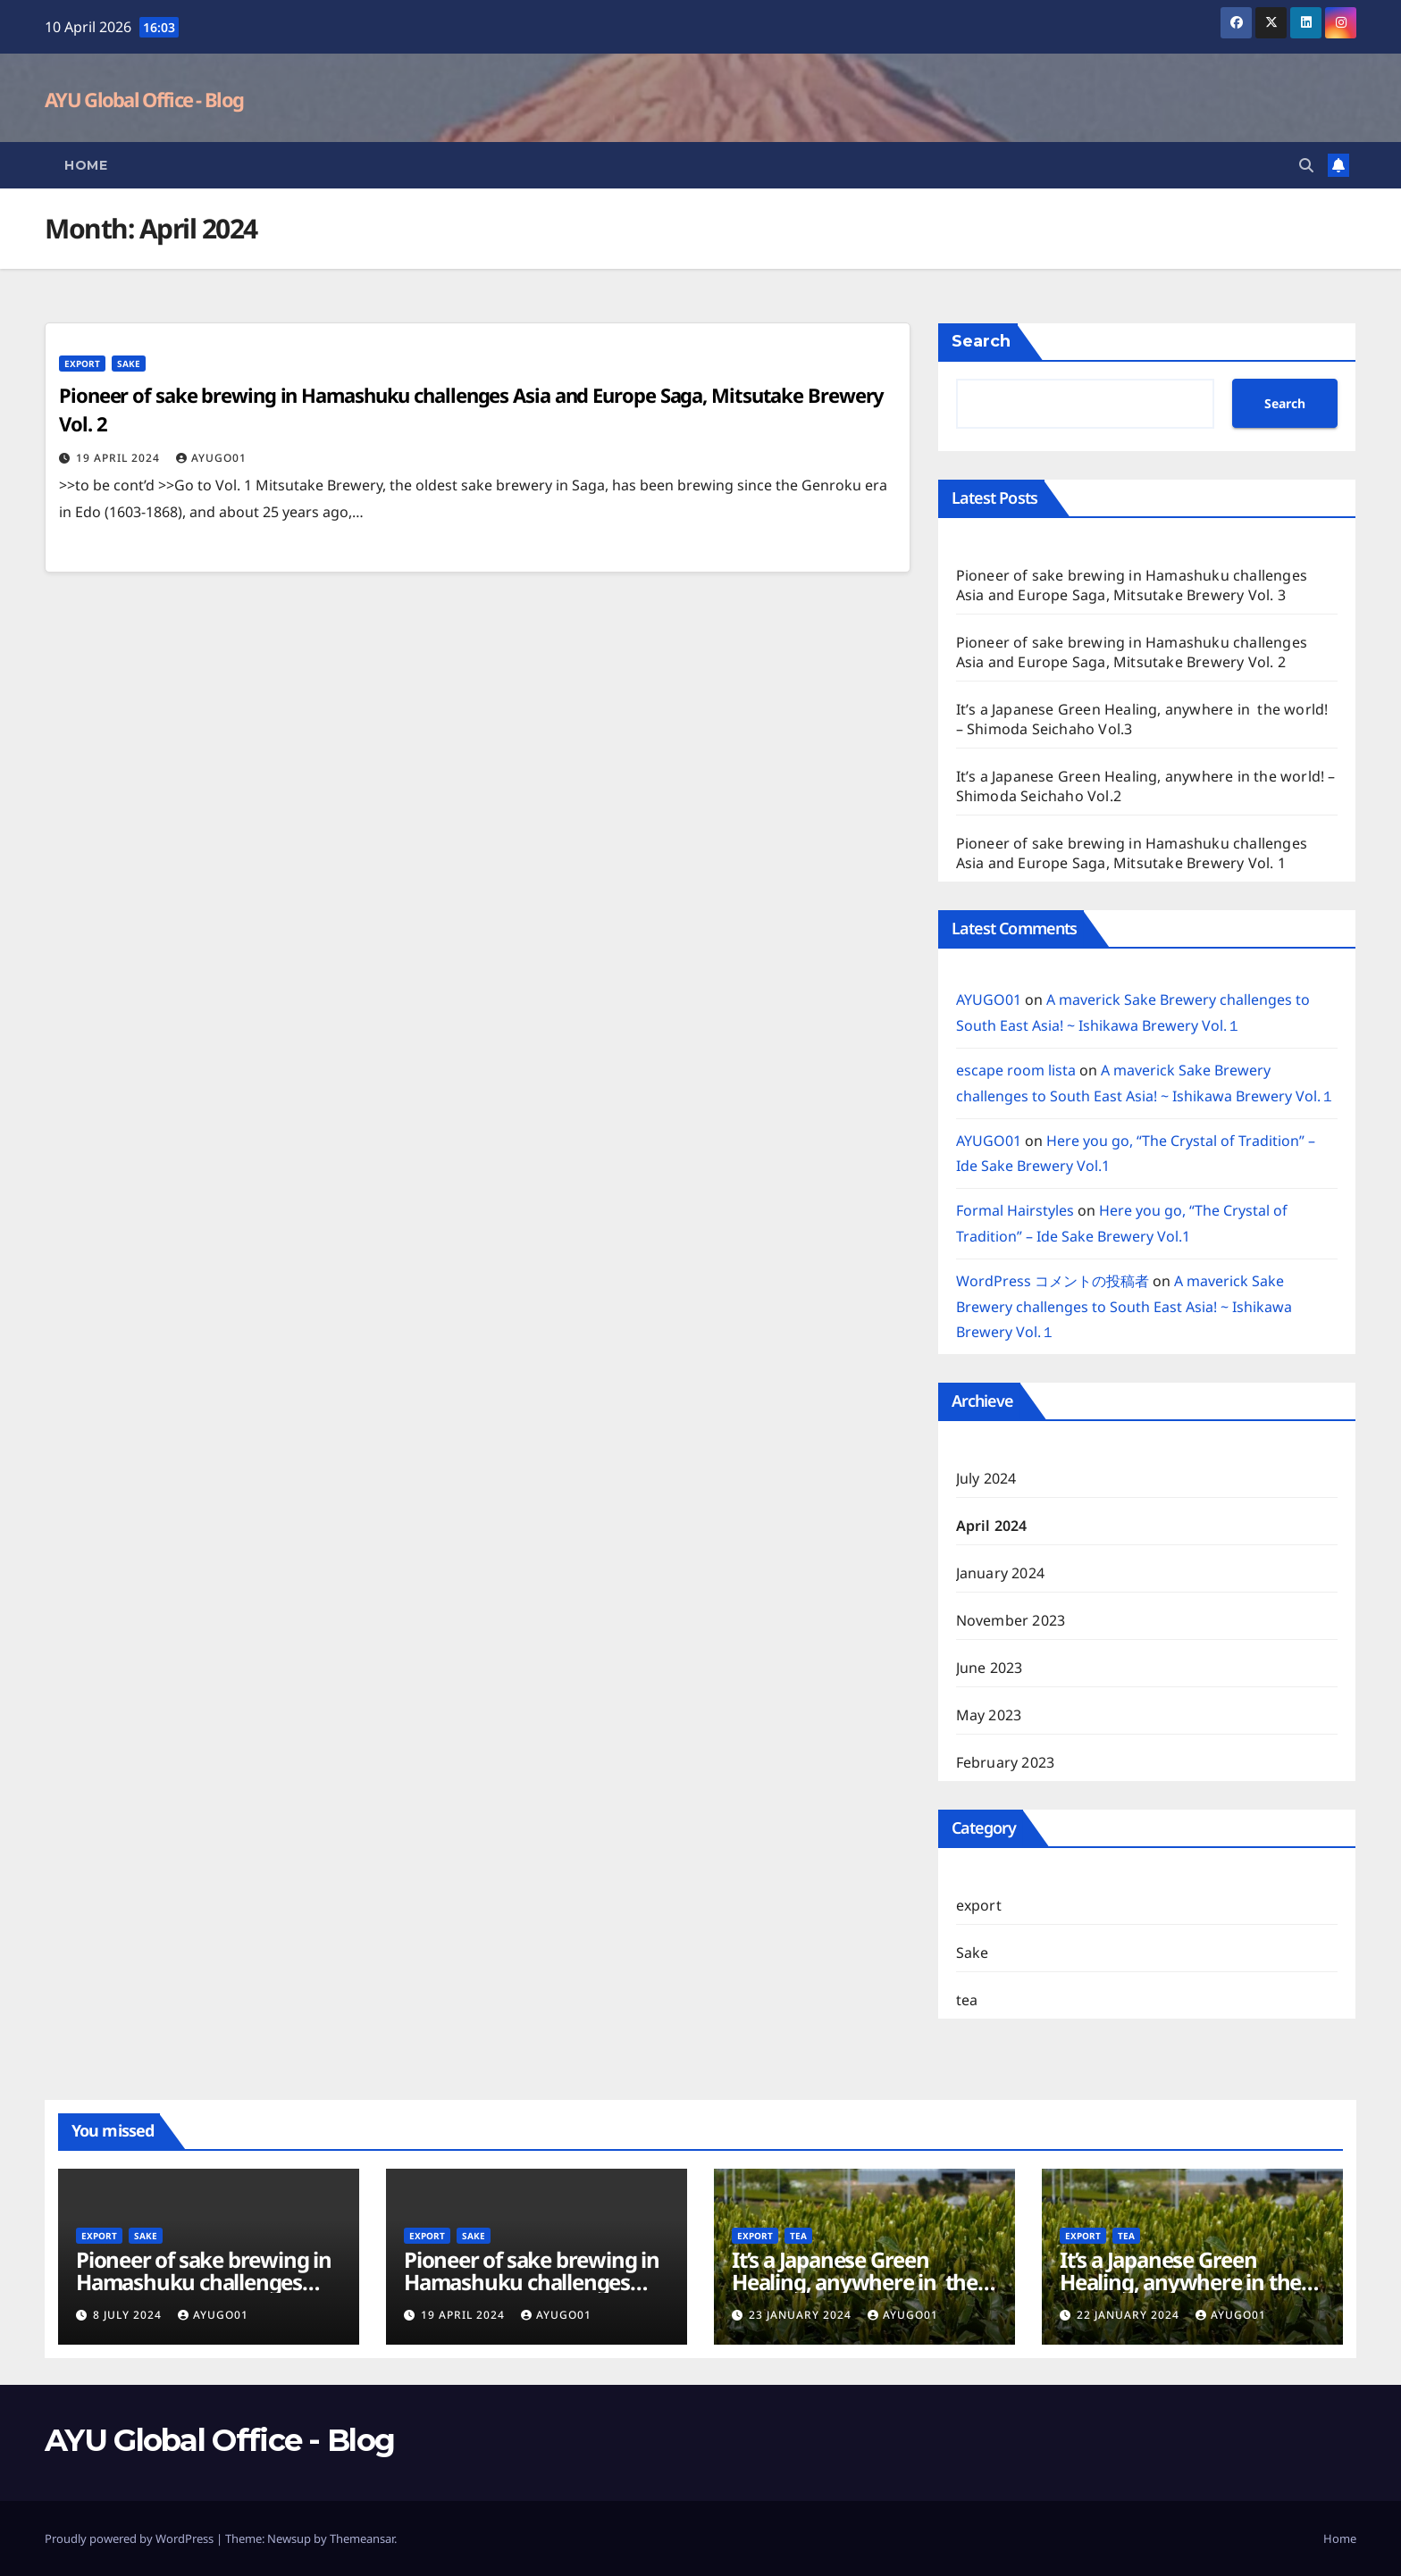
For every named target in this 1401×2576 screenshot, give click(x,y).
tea (967, 2000)
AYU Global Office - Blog (144, 99)
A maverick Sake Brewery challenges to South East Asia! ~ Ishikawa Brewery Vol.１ (1124, 1306)
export (82, 363)
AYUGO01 (211, 457)
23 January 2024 (802, 2314)
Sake (128, 363)
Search (981, 341)
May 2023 (989, 1715)
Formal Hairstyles (1015, 1210)
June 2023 (989, 1667)
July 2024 (986, 1478)
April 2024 (992, 1525)
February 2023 (1005, 1762)
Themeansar (362, 2538)
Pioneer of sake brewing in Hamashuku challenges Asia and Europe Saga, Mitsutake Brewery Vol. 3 (1131, 585)
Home (85, 165)
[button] (1306, 165)
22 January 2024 (1130, 2314)
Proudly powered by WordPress (130, 2538)
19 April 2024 (120, 457)
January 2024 (1000, 1573)
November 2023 (1011, 1620)
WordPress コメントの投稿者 (1052, 1281)
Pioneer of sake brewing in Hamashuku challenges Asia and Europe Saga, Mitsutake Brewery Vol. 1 (1131, 853)
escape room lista (1016, 1070)
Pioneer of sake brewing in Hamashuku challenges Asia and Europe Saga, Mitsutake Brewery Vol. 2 (1131, 652)
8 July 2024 (129, 2314)
